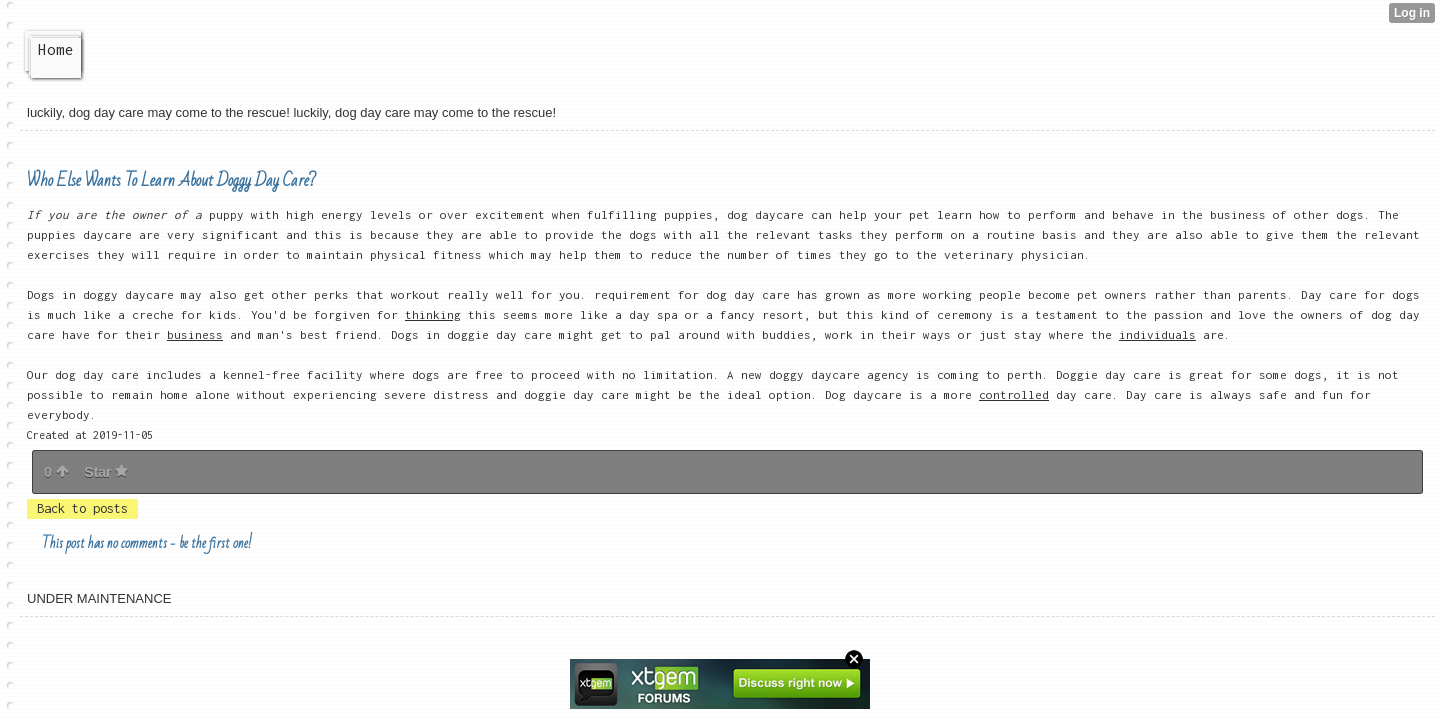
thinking (433, 314)
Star (106, 472)
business (195, 334)
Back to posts (82, 508)
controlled (1014, 394)
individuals (1157, 334)
